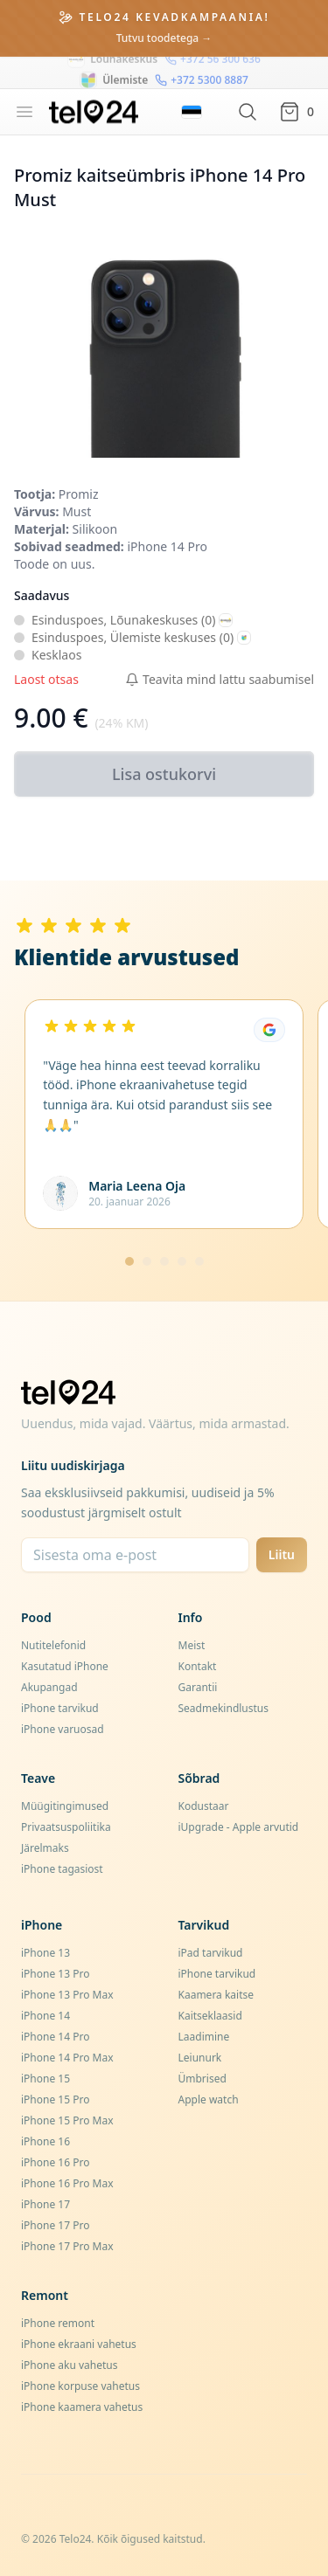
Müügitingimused (64, 1806)
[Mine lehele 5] (199, 1261)
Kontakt (197, 1666)
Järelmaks (45, 1847)
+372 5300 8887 (201, 72)
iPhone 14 (45, 2015)
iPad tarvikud (210, 1952)
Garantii (198, 1687)
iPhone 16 (45, 2141)
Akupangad (49, 1687)
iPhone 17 (45, 2204)
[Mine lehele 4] (182, 1261)
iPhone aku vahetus (69, 2365)
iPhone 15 (45, 2078)
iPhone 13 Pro (55, 1973)
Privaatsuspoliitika (66, 1827)
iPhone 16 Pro (55, 2162)
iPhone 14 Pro (55, 2036)
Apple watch (208, 2099)
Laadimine (204, 2036)
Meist (192, 1645)
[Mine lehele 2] (147, 1261)
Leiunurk (200, 2057)
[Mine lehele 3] (164, 1261)
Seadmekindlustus (223, 1708)
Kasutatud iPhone (64, 1666)
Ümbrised (202, 2078)
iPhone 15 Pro (55, 2099)
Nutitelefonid (53, 1645)
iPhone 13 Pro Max (67, 1994)
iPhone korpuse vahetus (80, 2386)
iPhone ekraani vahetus (78, 2344)
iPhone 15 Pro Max (67, 2120)
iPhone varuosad (62, 1729)
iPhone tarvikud (60, 1708)
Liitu (282, 1554)
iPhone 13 (45, 1952)
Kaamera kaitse (216, 1994)
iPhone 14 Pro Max (67, 2057)
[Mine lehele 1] (129, 1261)
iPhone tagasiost (62, 1868)
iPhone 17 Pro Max (67, 2246)
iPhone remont (57, 2323)
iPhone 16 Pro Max (67, 2183)
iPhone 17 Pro (55, 2225)
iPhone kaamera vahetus (82, 2407)
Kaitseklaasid (210, 2015)
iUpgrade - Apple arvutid (238, 1827)
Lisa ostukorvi (164, 773)
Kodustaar (203, 1806)
